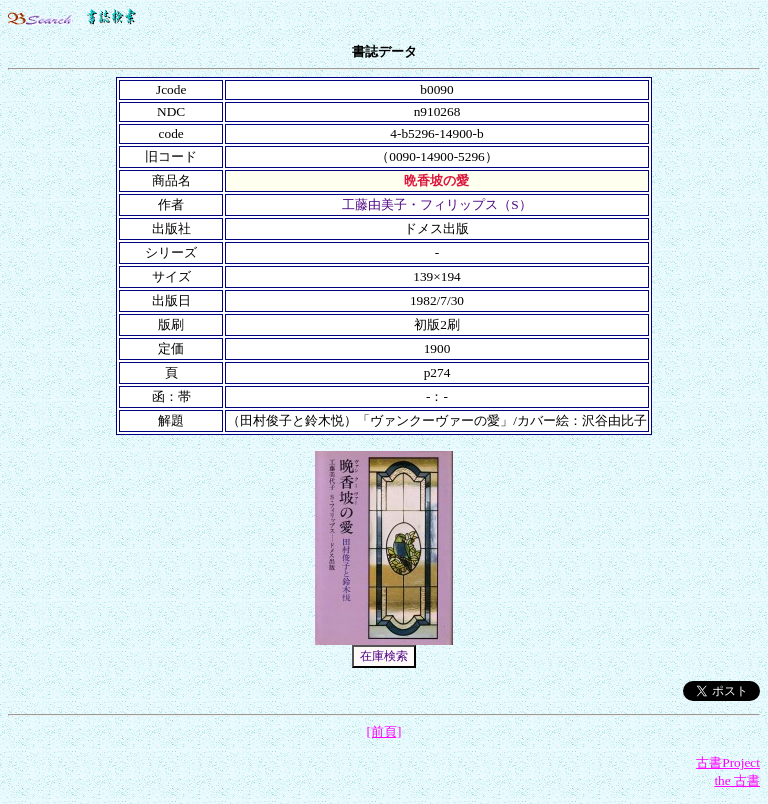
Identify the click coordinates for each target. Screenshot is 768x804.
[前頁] (384, 731)
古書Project (728, 762)
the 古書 (737, 780)
